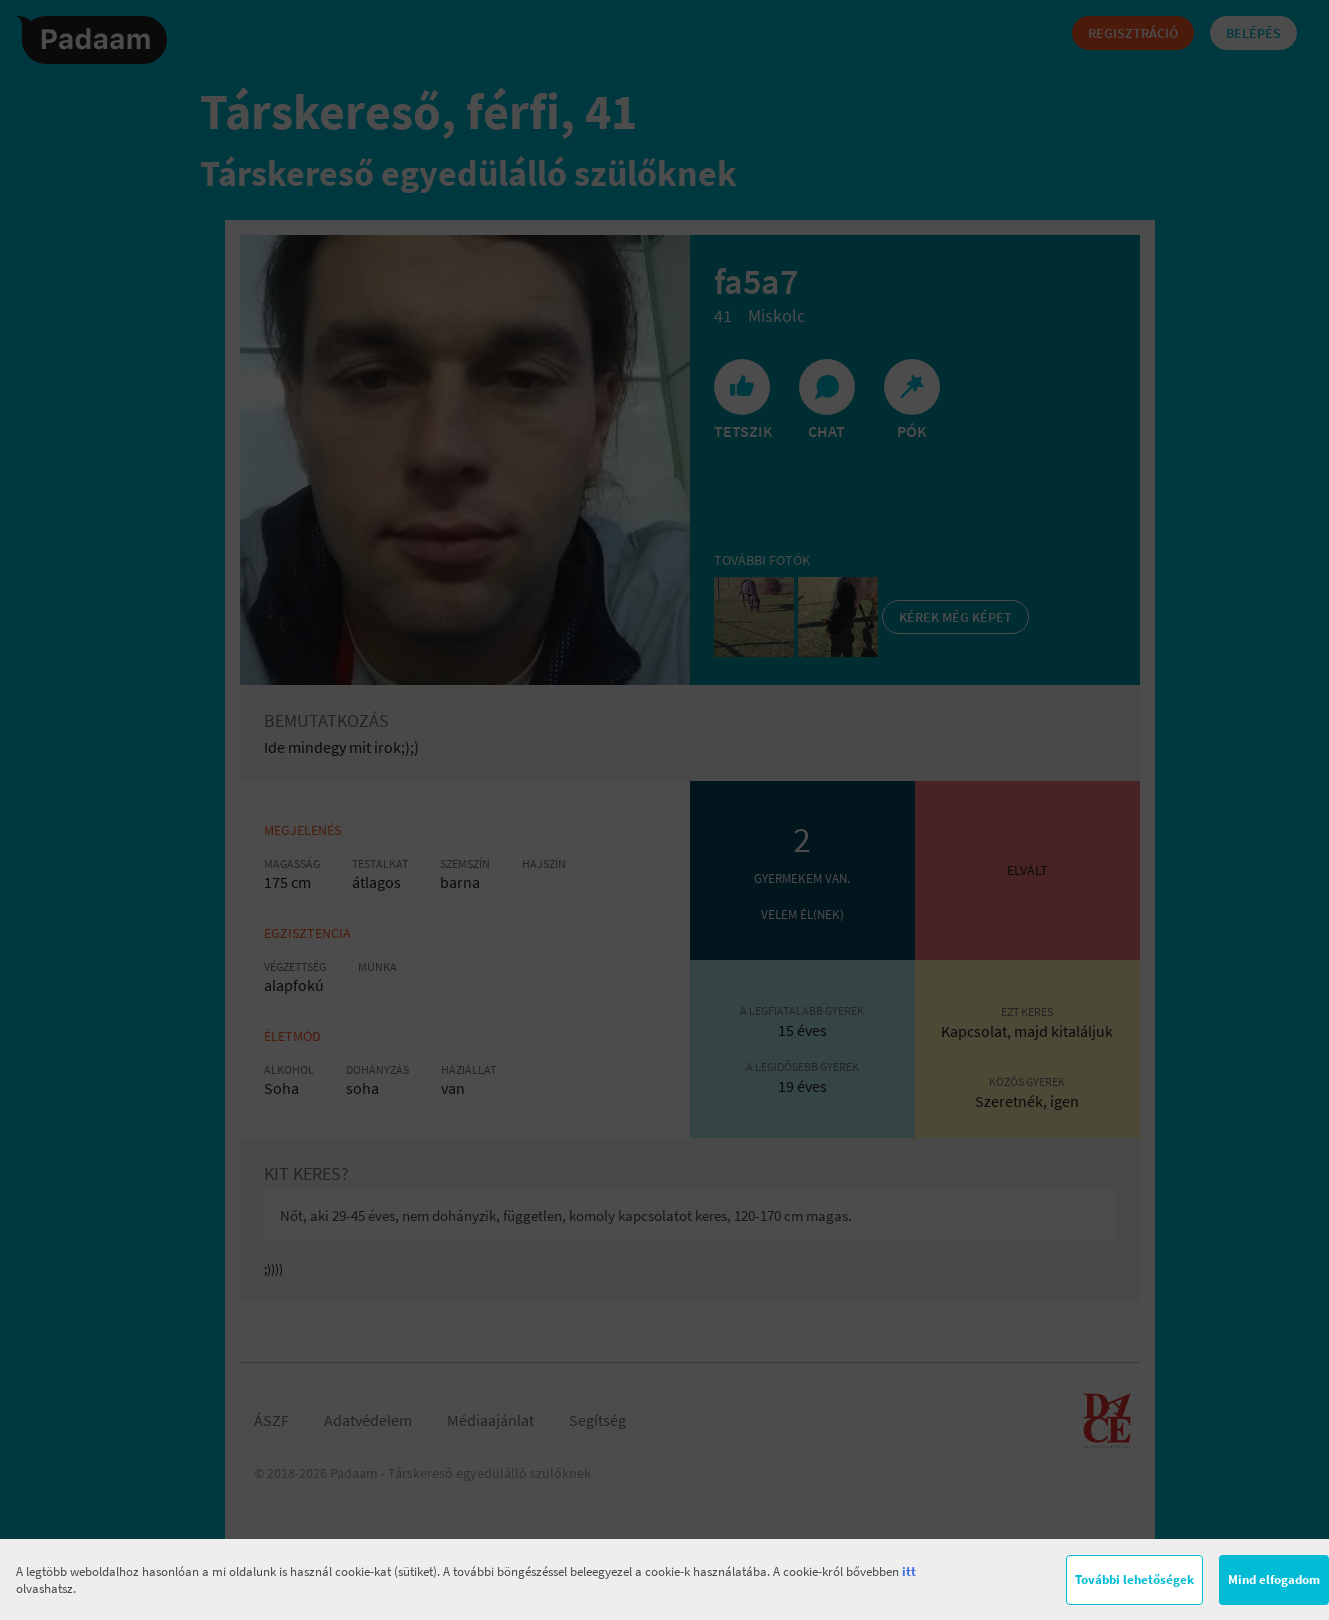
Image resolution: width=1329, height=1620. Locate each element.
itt (909, 1571)
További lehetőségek (1134, 1579)
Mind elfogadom (1274, 1579)
